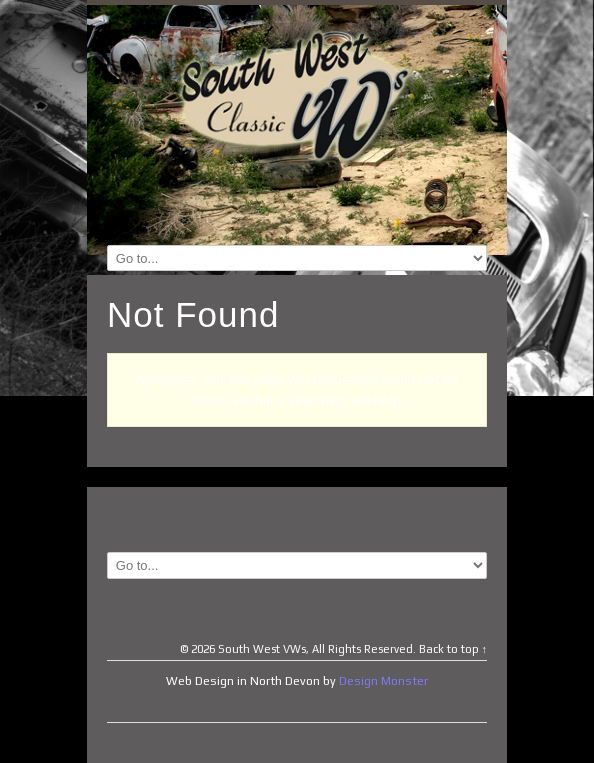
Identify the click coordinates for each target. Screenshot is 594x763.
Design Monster (383, 681)
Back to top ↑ (453, 649)
